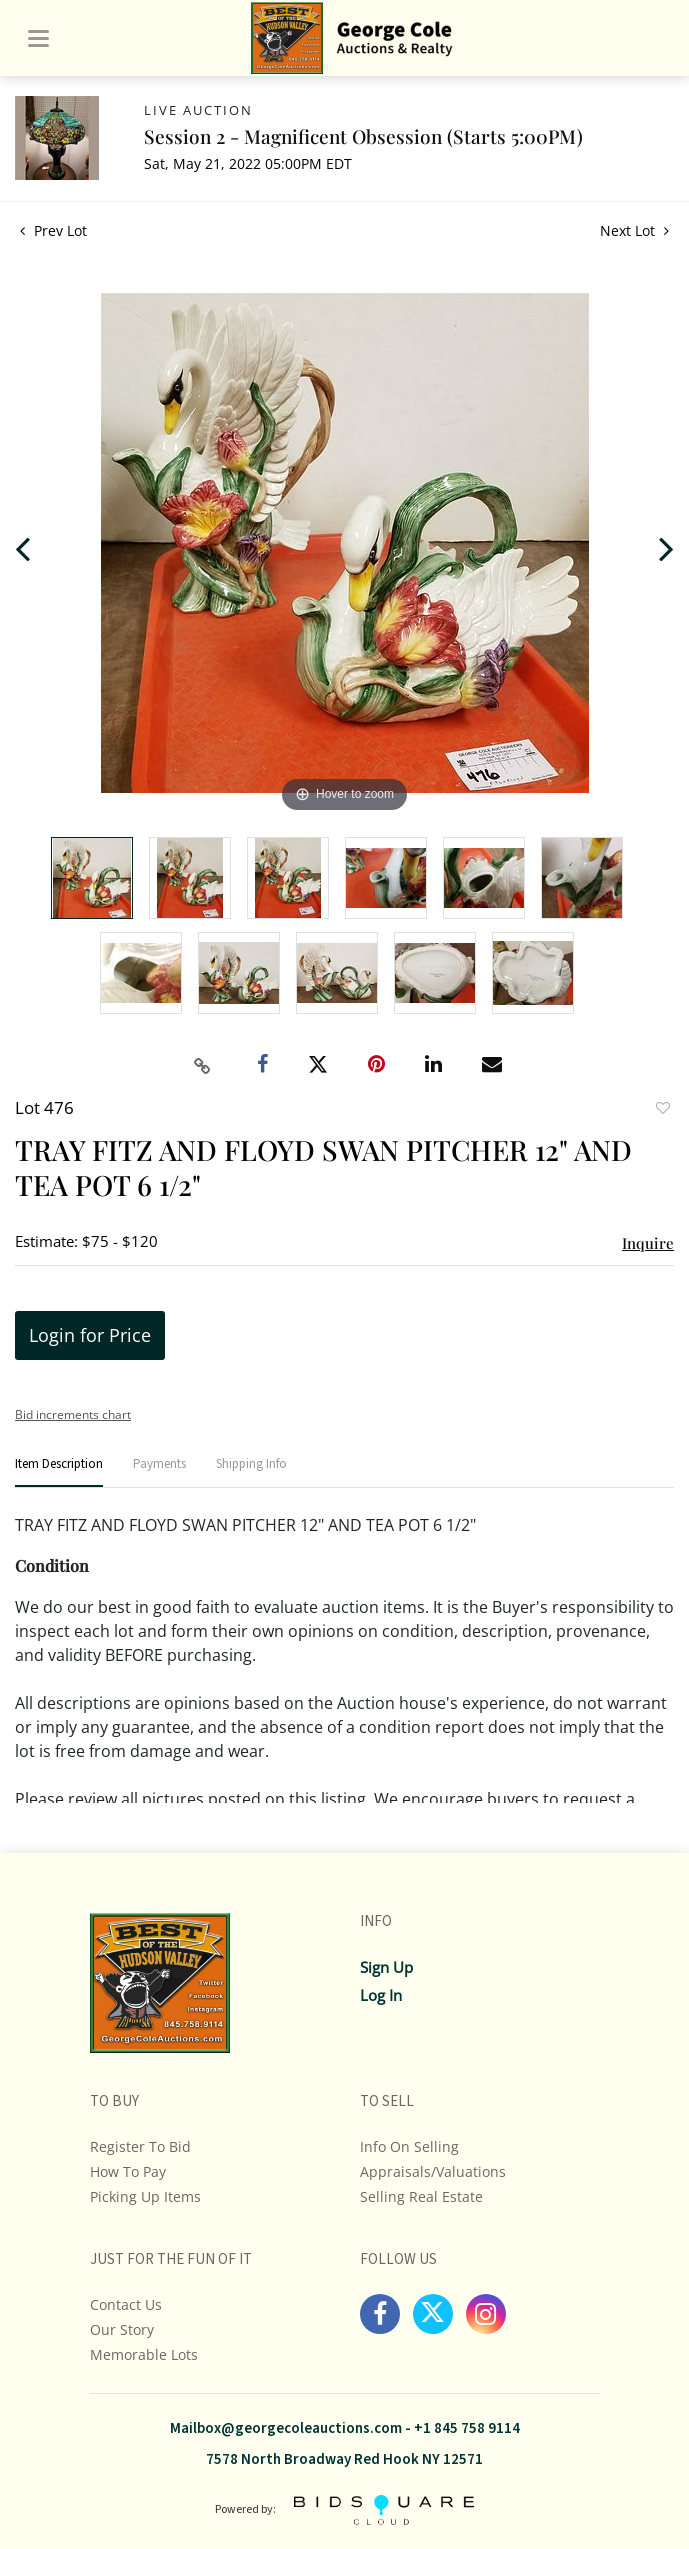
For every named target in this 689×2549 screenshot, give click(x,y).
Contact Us (126, 2304)
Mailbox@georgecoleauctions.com (286, 2428)
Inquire (648, 1243)
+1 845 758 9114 (467, 2428)
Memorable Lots (144, 2354)
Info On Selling (409, 2146)
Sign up (386, 1967)
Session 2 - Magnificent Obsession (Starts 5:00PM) (363, 136)
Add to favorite (662, 1110)
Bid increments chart (73, 1414)
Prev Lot (53, 230)
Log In (381, 1995)
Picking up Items (145, 2196)
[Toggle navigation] (38, 38)
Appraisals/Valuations (433, 2171)
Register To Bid (140, 2146)
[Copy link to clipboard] (202, 1066)
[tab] (59, 1472)
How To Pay (128, 2171)
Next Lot (634, 230)
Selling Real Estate (421, 2196)
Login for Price (90, 1335)
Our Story (122, 2329)
